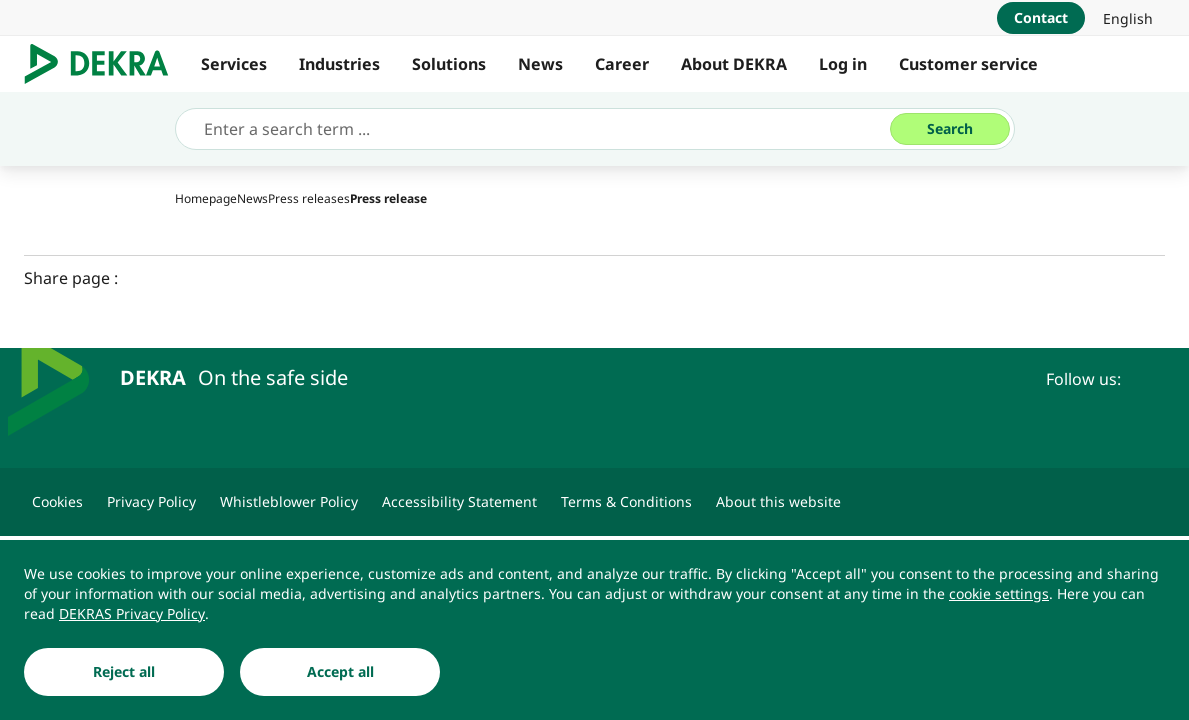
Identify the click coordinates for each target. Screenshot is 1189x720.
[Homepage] (206, 198)
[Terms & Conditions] (626, 502)
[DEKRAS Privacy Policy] (132, 614)
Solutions (449, 64)
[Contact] (1041, 18)
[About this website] (778, 502)
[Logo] (104, 64)
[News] (252, 198)
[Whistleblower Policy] (289, 502)
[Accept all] (340, 672)
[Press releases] (309, 198)
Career (622, 64)
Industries (339, 64)
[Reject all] (124, 672)
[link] (1128, 18)
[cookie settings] (999, 594)
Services (234, 64)
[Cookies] (57, 502)
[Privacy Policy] (151, 502)
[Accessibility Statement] (459, 502)
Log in (843, 64)
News (540, 64)
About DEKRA (734, 64)
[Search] (950, 129)
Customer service (968, 64)
